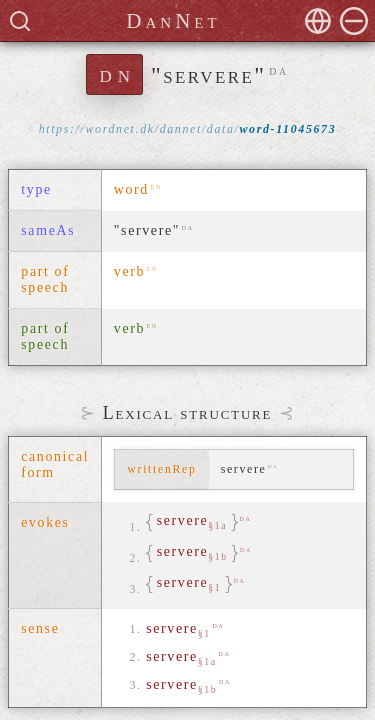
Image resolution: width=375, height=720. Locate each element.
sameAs (48, 230)
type (36, 189)
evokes (45, 522)
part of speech (45, 279)
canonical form (55, 464)
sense (40, 628)
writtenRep (161, 469)
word (131, 189)
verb (129, 271)
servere (178, 630)
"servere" (147, 230)
